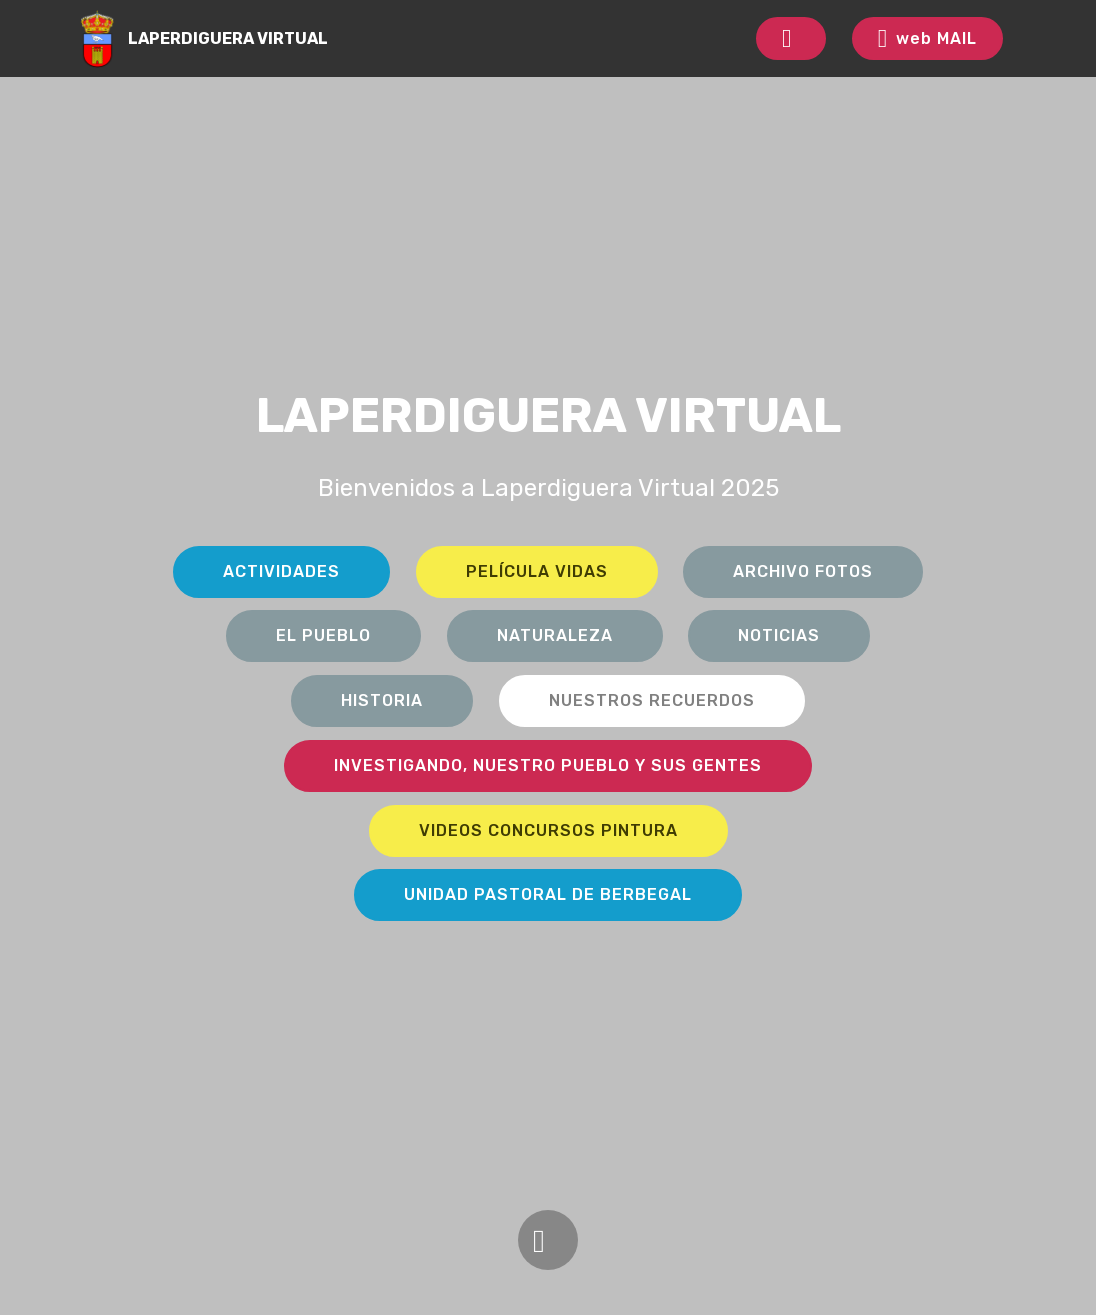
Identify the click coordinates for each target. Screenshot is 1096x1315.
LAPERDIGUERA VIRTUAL (228, 38)
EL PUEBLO (323, 635)
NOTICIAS (779, 635)
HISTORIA (382, 700)
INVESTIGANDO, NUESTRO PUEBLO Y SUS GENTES (548, 765)
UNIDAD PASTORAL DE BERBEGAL (548, 894)
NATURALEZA (555, 635)
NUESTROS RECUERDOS (652, 700)
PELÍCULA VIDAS (537, 571)
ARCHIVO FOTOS (803, 571)
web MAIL (927, 39)
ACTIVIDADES (281, 571)
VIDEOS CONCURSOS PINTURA (548, 830)
